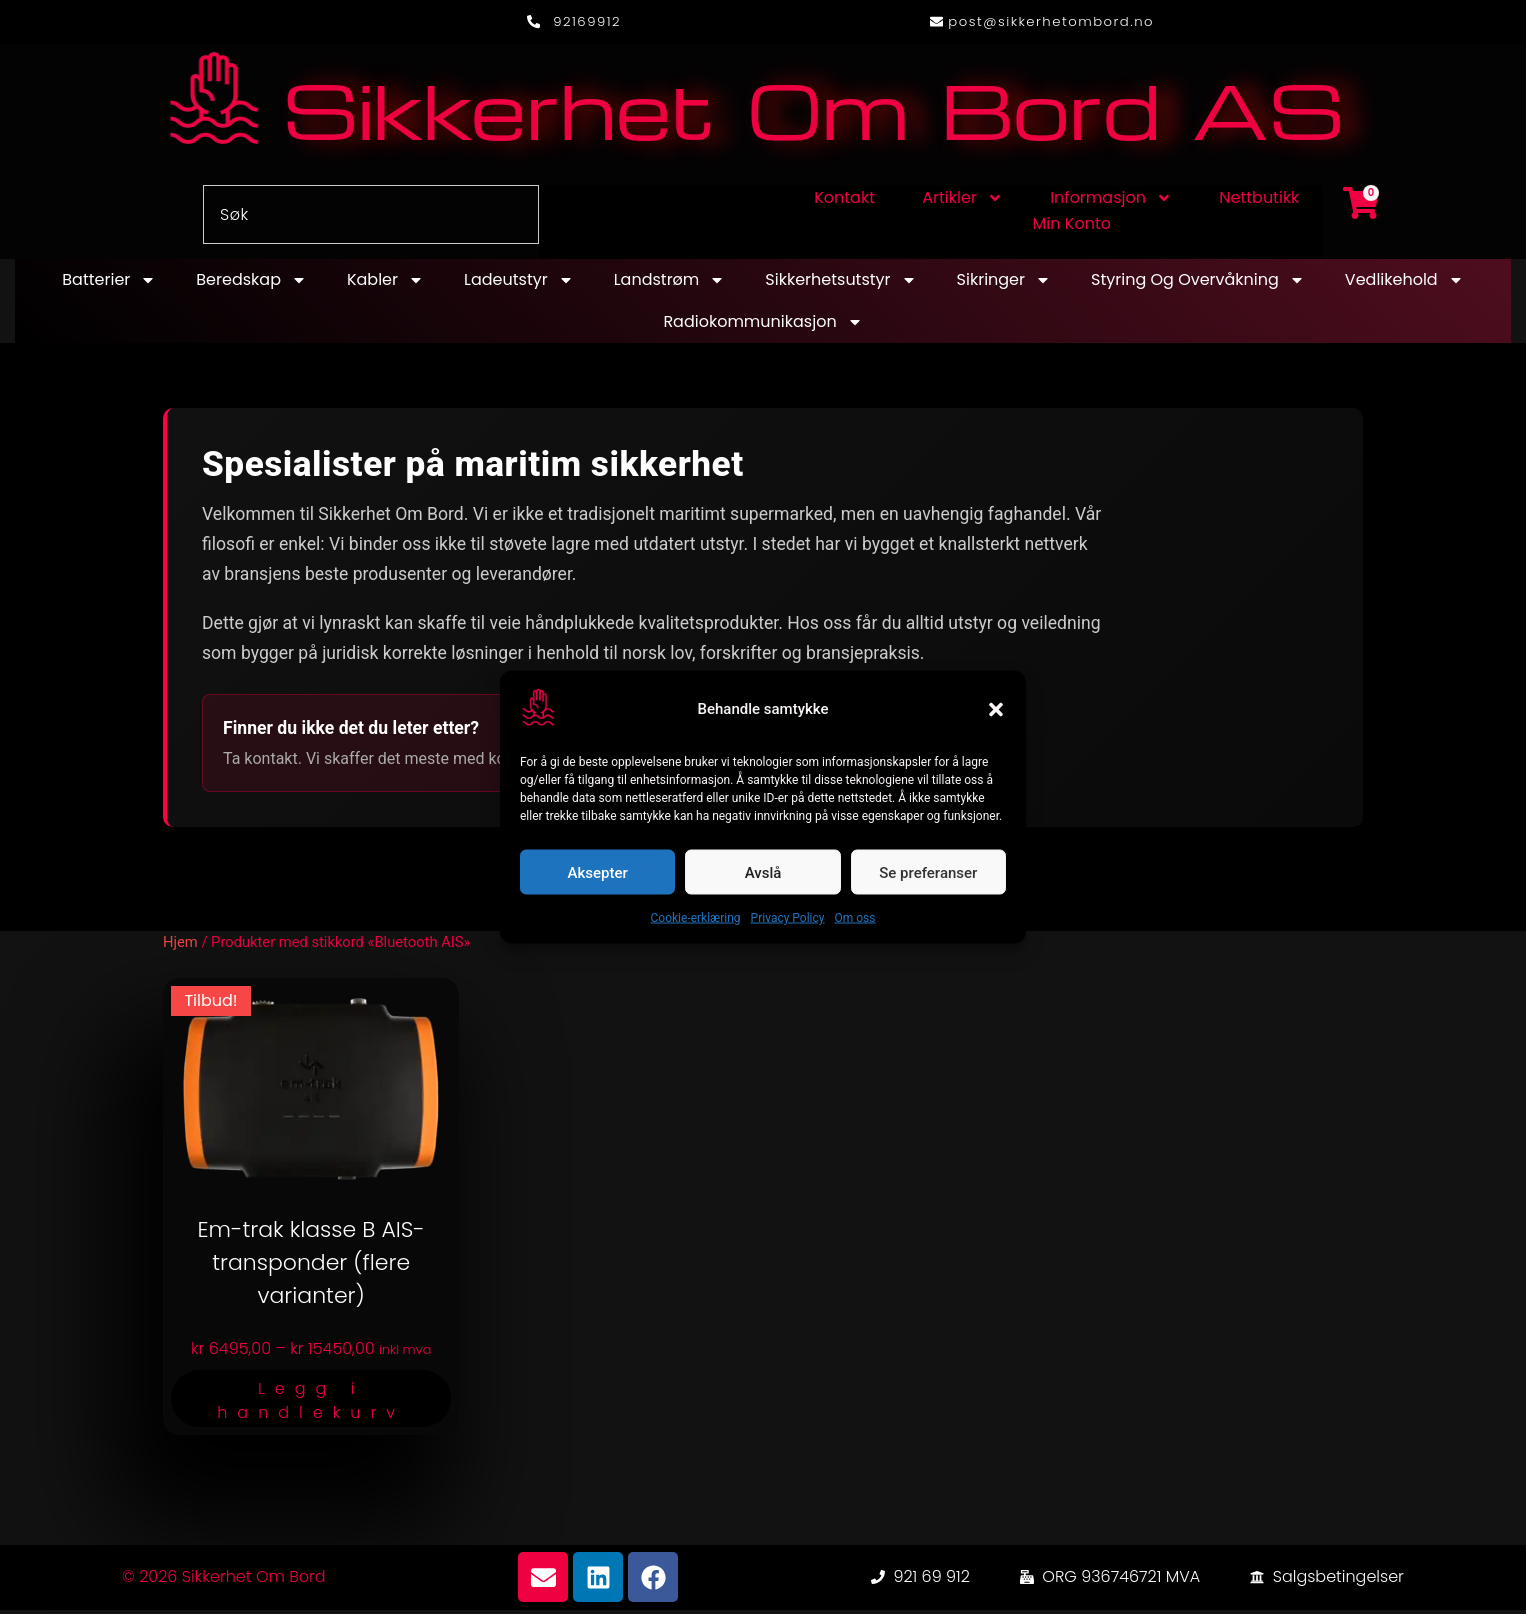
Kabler (385, 285)
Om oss (854, 918)
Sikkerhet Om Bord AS (813, 112)
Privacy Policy (788, 918)
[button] (996, 709)
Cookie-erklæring (696, 918)
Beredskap (251, 285)
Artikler (962, 203)
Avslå (763, 872)
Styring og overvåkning (1198, 285)
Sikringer (1004, 285)
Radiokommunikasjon (762, 327)
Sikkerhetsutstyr (840, 285)
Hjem (180, 946)
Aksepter (598, 872)
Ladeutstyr (519, 285)
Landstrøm (670, 285)
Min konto (1072, 228)
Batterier (109, 285)
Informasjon (1111, 203)
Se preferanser (928, 872)
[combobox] (371, 219)
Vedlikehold (1404, 285)
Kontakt (844, 202)
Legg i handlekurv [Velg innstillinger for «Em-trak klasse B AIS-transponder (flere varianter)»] (311, 1404)
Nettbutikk (1259, 202)
